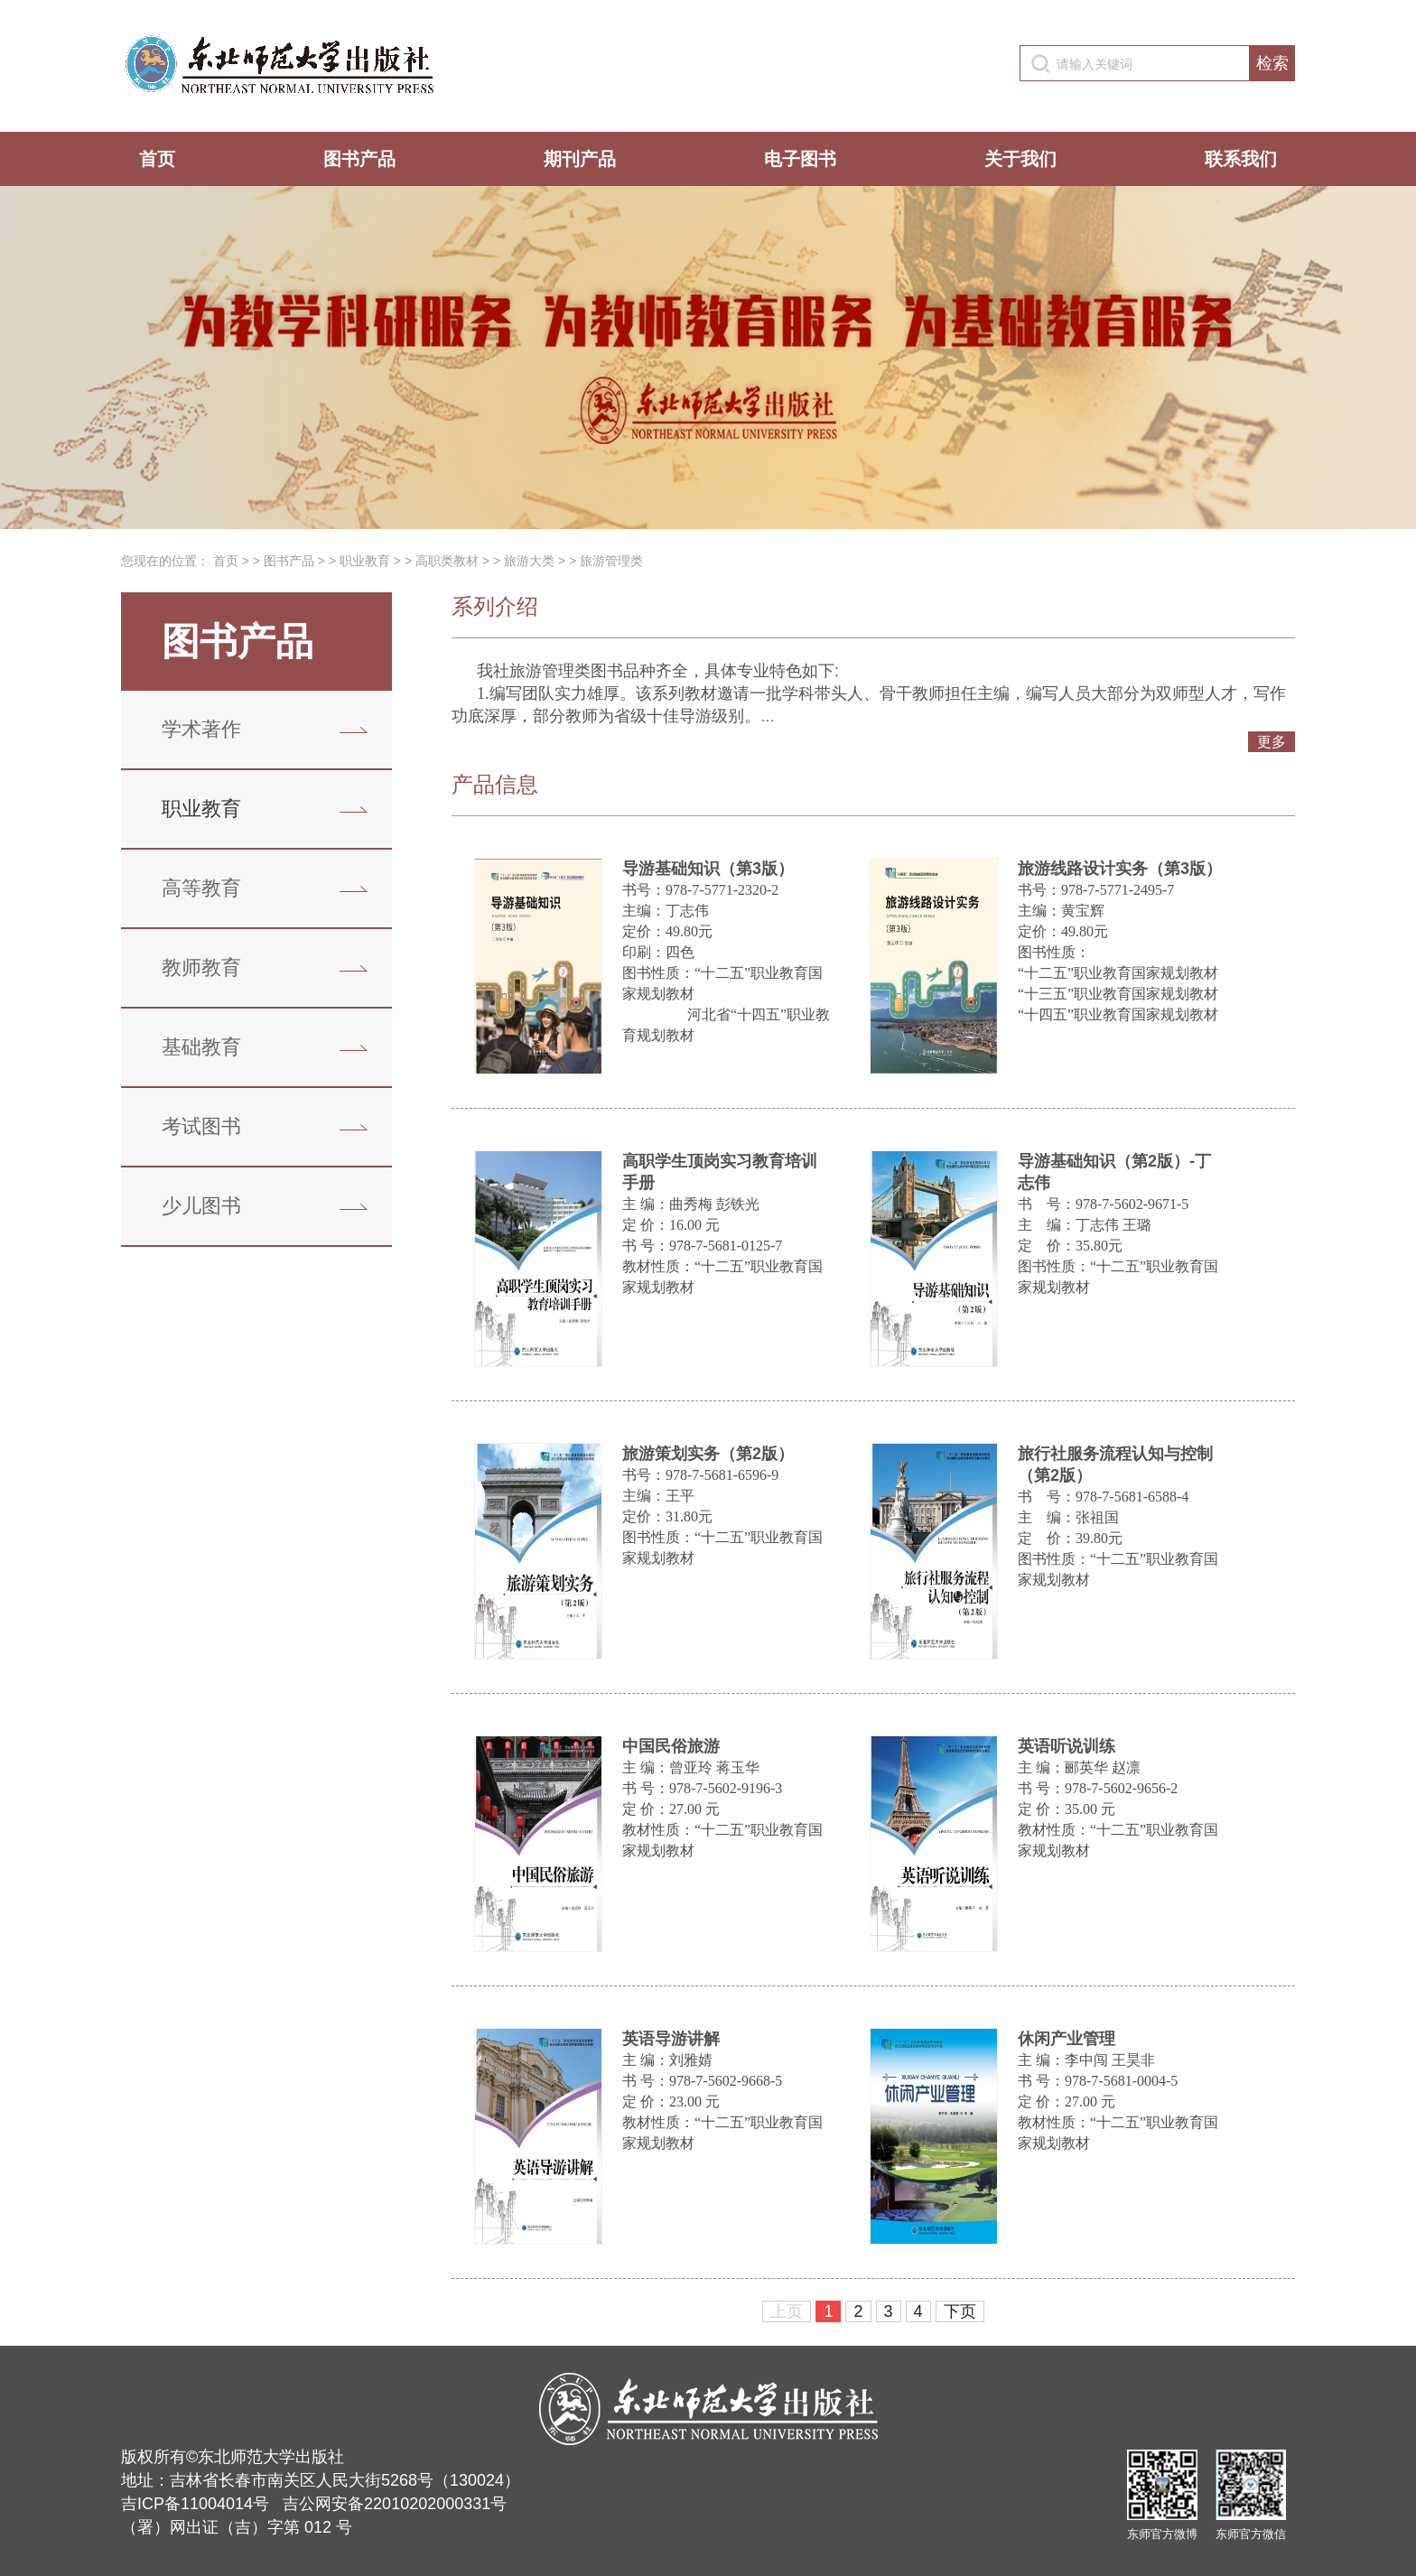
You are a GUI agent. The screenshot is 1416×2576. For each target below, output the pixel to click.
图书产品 (359, 159)
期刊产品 (580, 159)
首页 (157, 159)
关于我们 (1020, 159)
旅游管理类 (611, 560)
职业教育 (365, 560)
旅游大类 (529, 560)
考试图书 (201, 1126)
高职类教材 (447, 560)
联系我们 (1241, 159)
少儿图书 (201, 1206)
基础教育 (201, 1047)
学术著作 (201, 729)
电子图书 (800, 159)
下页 (960, 2311)
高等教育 (201, 888)
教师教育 (201, 967)
